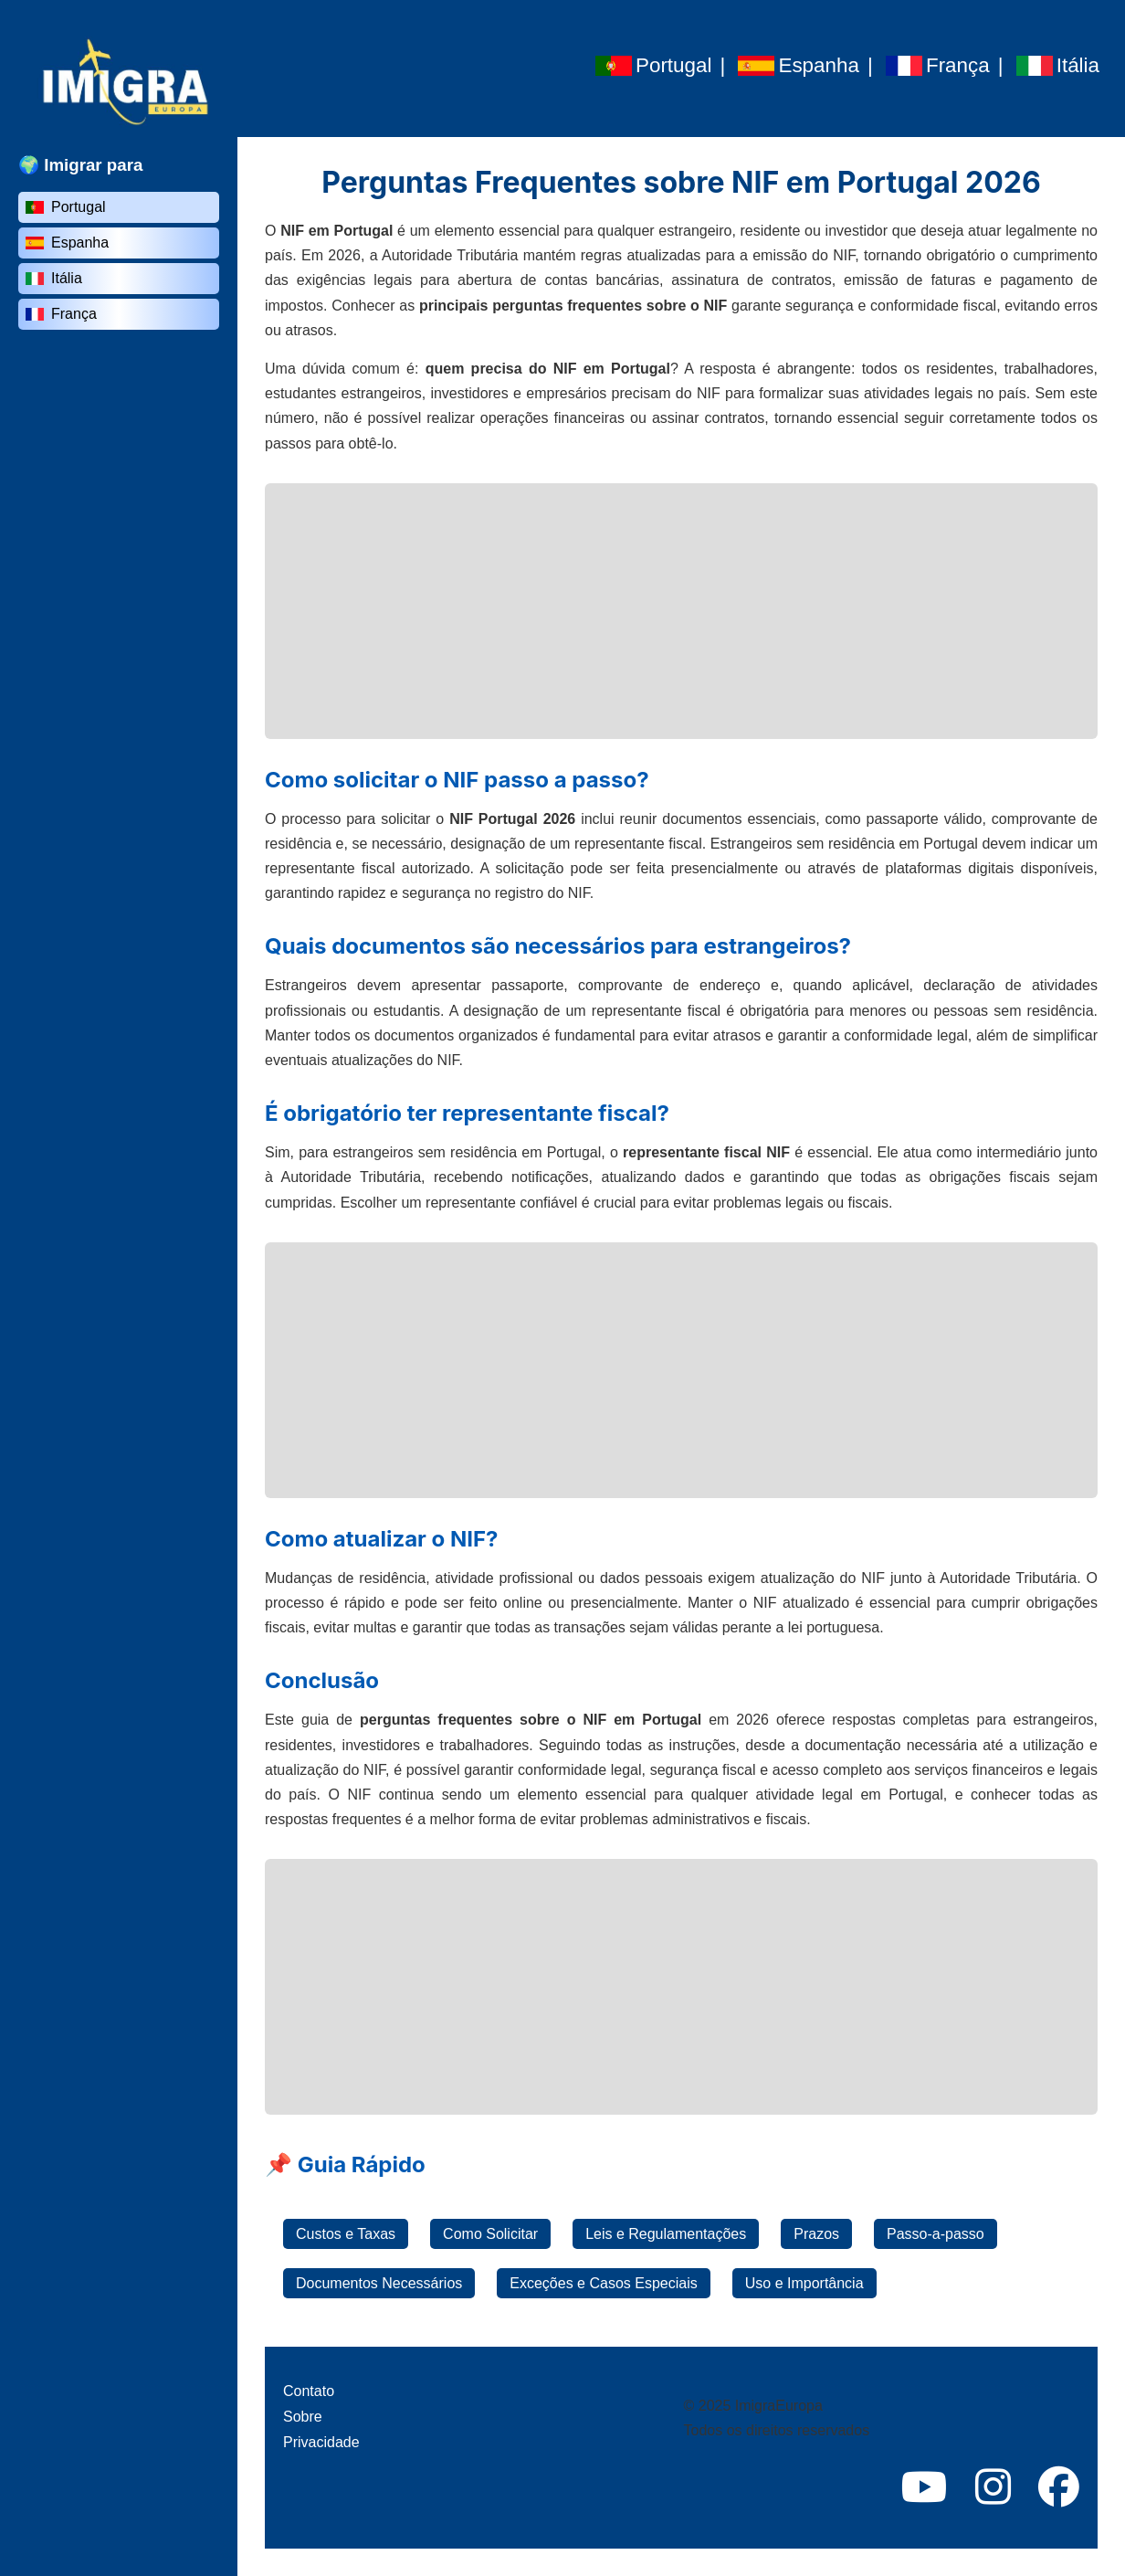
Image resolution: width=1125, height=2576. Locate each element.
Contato (308, 2391)
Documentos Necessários (379, 2283)
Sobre (302, 2416)
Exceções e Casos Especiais (603, 2283)
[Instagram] (993, 2488)
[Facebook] (1058, 2488)
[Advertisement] (681, 611)
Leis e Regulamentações (665, 2234)
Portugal (66, 207)
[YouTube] (924, 2488)
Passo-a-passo (935, 2234)
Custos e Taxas (345, 2234)
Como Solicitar (490, 2234)
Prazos (816, 2234)
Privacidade (321, 2442)
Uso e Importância (804, 2283)
